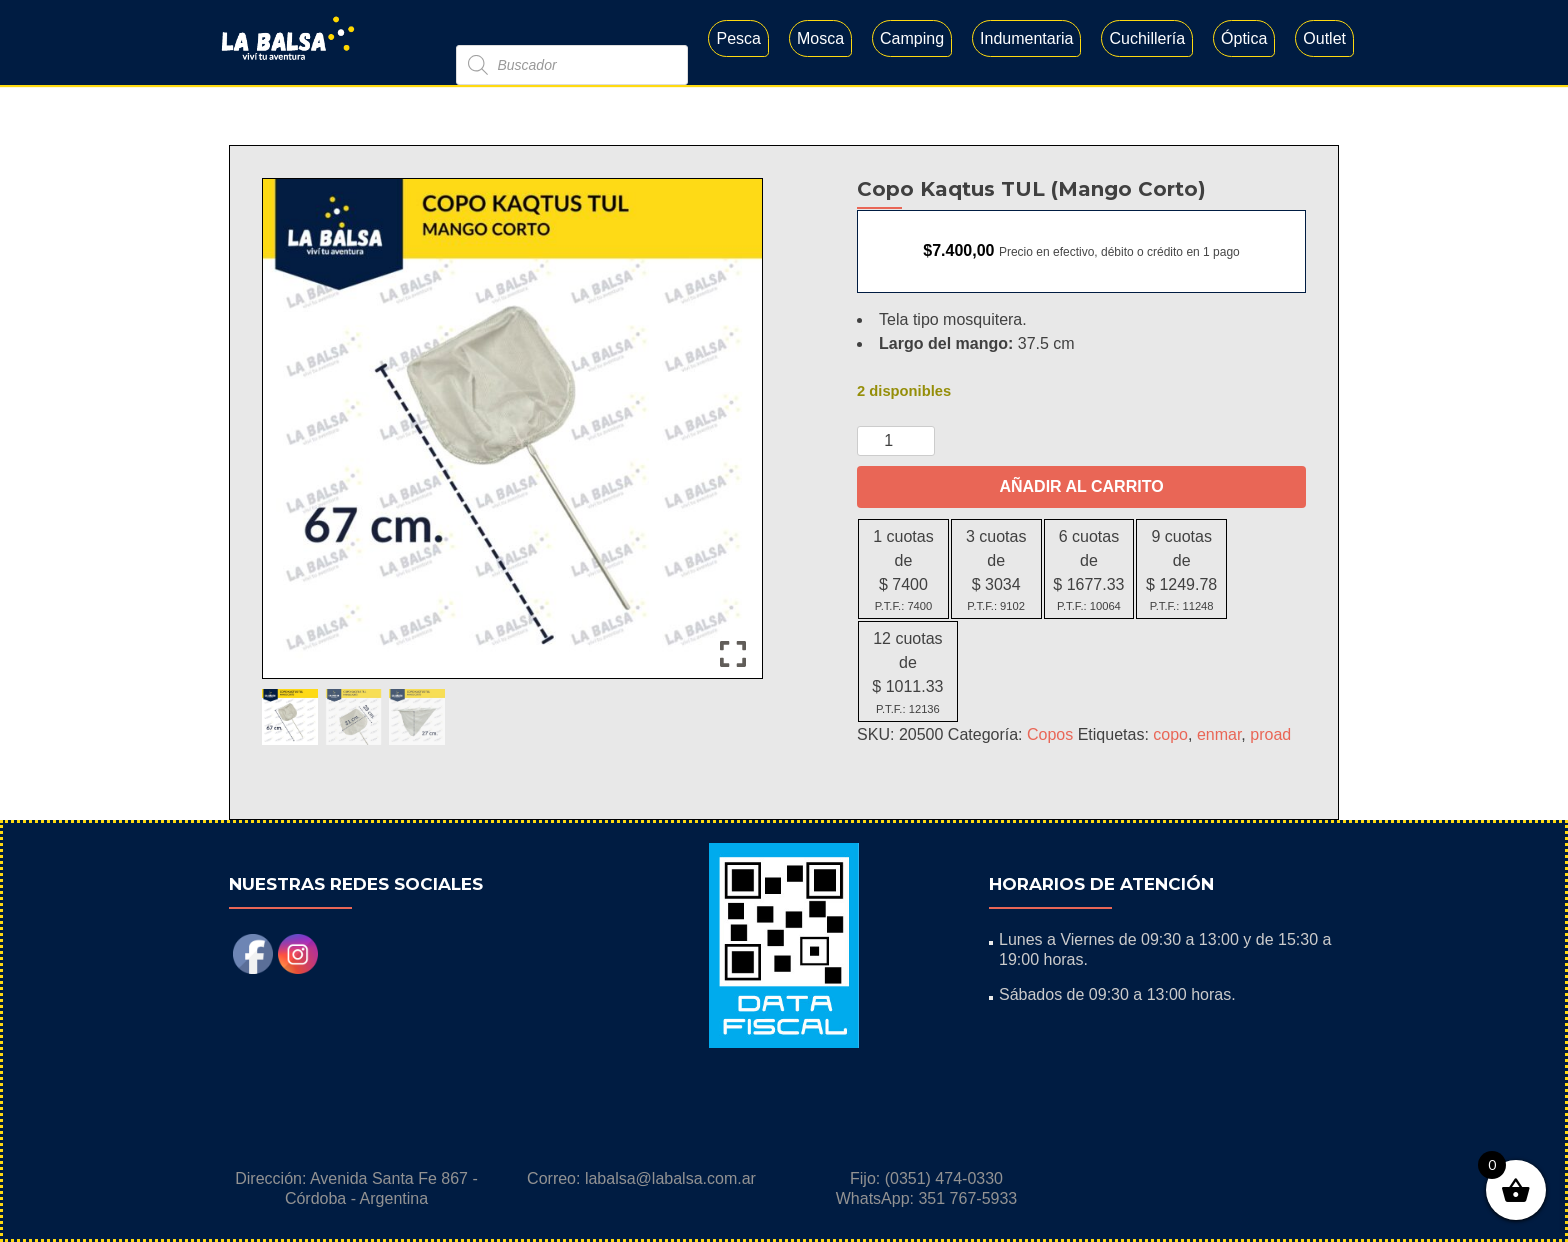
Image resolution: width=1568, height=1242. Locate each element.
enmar (1219, 734)
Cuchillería (1147, 38)
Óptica (1244, 38)
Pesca (738, 38)
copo (1170, 734)
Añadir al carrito (1081, 486)
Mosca (820, 38)
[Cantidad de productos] (896, 441)
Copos (1050, 734)
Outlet (1324, 38)
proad (1270, 734)
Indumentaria (1026, 38)
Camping (912, 38)
